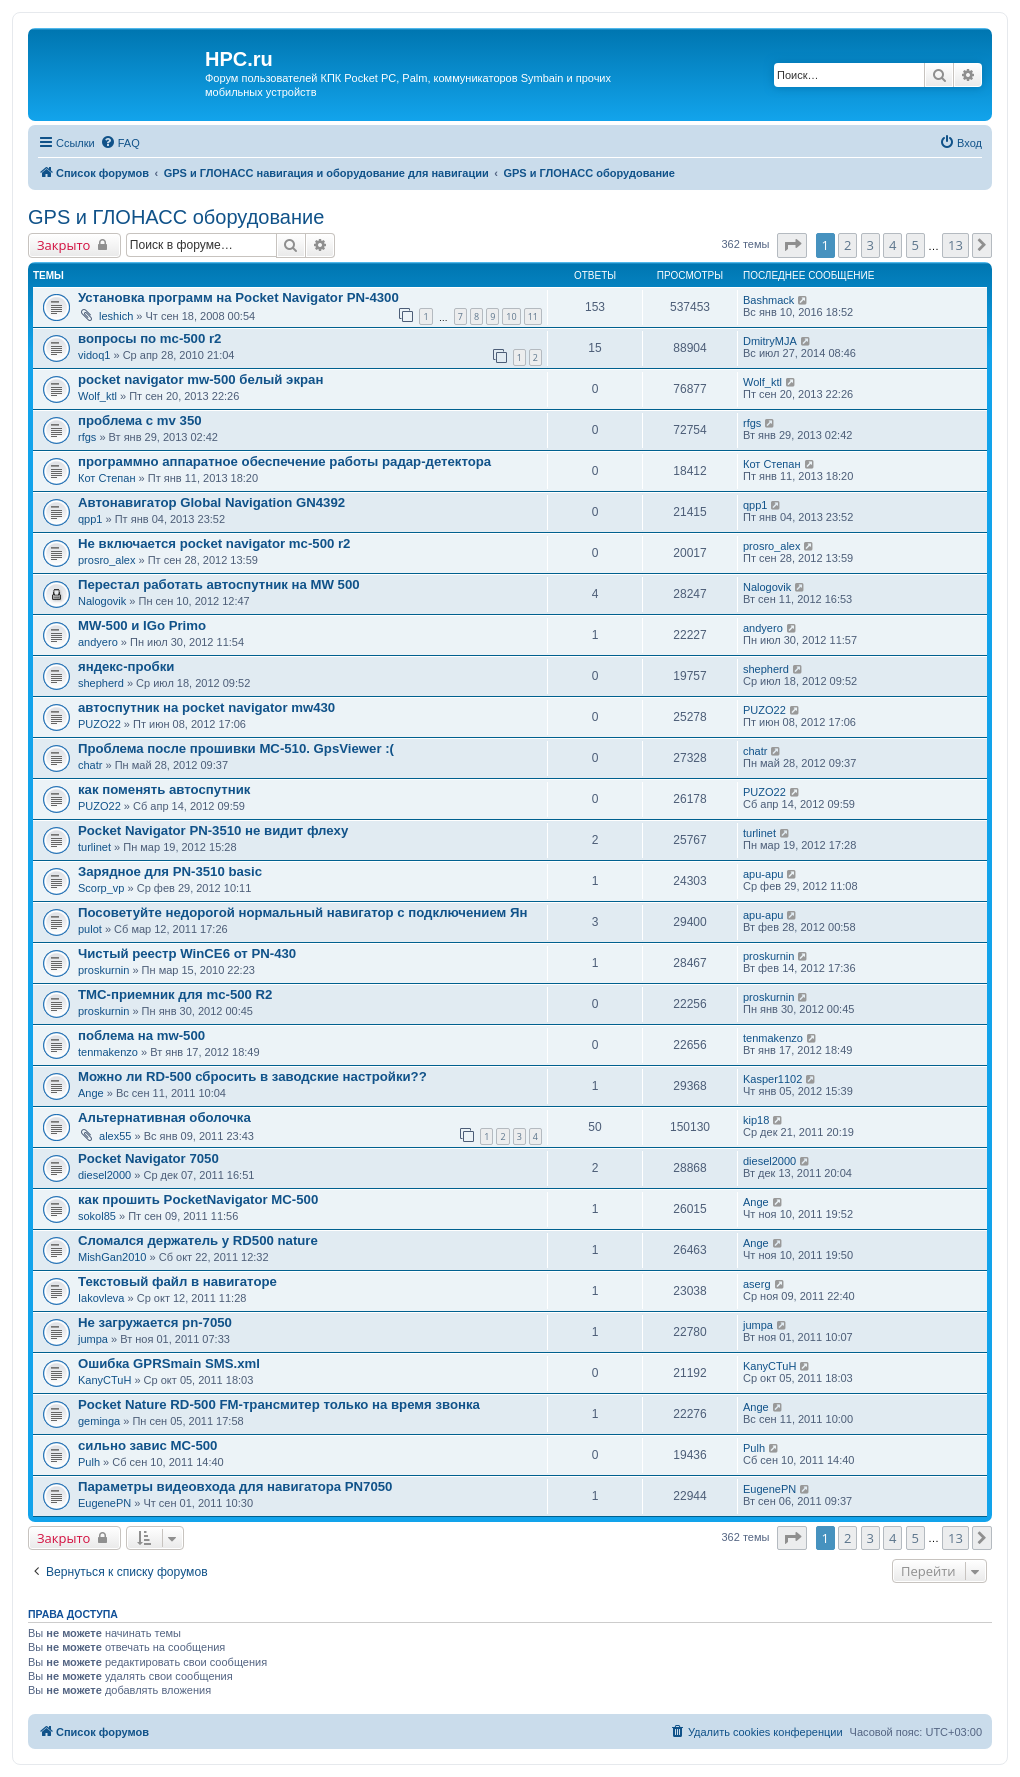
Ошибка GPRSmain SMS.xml (169, 1363)
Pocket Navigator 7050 (148, 1158)
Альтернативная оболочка (164, 1117)
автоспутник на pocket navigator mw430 (206, 707)
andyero (98, 642)
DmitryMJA (770, 341)
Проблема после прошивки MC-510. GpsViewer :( (236, 748)
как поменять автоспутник (164, 789)
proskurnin (103, 970)
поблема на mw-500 (141, 1035)
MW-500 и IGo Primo (142, 625)
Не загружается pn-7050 (155, 1322)
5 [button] (915, 245)
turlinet (94, 847)
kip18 (756, 1120)
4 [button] (892, 245)
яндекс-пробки (126, 666)
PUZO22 (99, 724)
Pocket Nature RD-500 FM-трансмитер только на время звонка (279, 1404)
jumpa (93, 1339)
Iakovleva (101, 1298)
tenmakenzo (108, 1052)
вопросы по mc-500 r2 (149, 338)
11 (533, 316)
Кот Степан (107, 478)
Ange (91, 1093)
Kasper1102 (772, 1079)
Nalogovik (102, 601)
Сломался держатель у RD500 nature (198, 1240)
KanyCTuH (104, 1380)
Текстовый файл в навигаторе (177, 1281)
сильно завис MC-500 (147, 1445)
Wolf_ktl (97, 396)
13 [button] (955, 245)
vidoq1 (94, 355)
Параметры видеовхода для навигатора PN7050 (235, 1486)
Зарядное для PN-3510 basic (170, 871)
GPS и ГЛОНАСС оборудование (176, 217)
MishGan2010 (112, 1257)
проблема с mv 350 (140, 420)
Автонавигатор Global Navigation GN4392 (211, 502)
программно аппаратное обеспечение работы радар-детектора (284, 461)
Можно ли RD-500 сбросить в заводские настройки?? (252, 1076)
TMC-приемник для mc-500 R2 (175, 994)
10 (511, 316)
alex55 (115, 1136)
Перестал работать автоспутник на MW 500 (219, 584)
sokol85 (97, 1216)
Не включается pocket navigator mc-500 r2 (214, 543)
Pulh (89, 1462)
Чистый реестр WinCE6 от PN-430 (187, 953)
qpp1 (90, 519)
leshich (116, 316)
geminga (99, 1421)
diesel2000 (104, 1175)
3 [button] (870, 245)
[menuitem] (120, 143)
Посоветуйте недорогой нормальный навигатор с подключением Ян (302, 912)
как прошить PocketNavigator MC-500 (198, 1199)
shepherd (101, 683)
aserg (757, 1284)
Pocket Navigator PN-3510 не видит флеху (213, 830)
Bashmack (768, 300)
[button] (792, 245)
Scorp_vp (101, 888)
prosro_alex (106, 560)
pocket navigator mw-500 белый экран (200, 379)
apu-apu (763, 874)
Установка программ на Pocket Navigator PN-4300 (238, 297)
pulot (90, 929)
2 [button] (847, 245)
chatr (90, 765)
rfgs (87, 437)
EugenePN (104, 1503)
